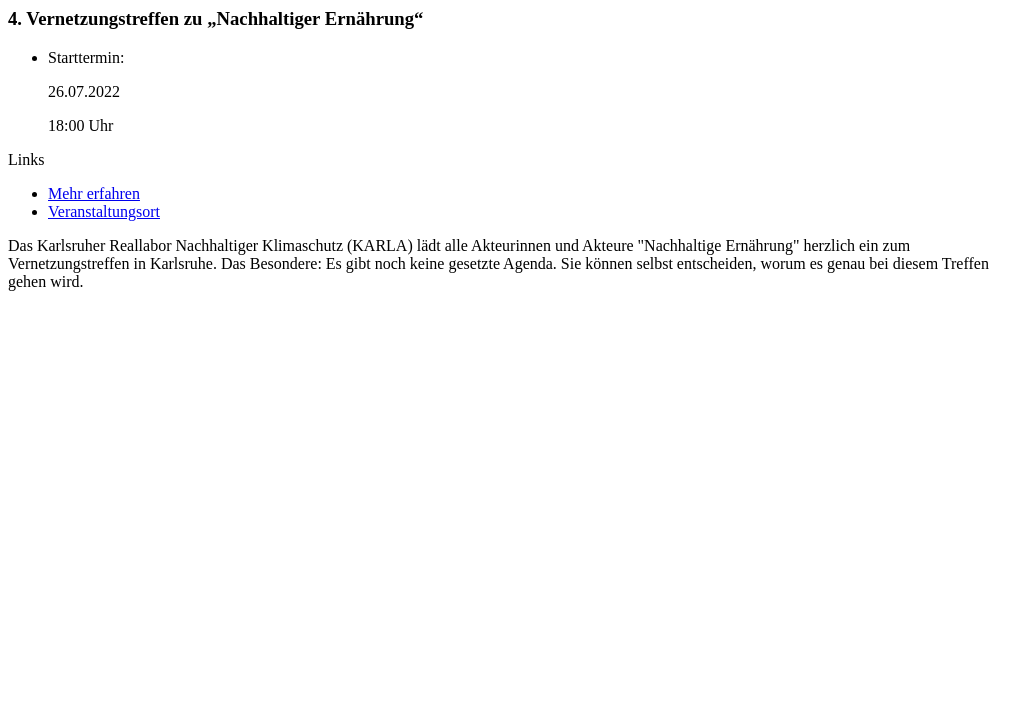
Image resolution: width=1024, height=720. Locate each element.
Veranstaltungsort (104, 211)
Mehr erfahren (94, 193)
